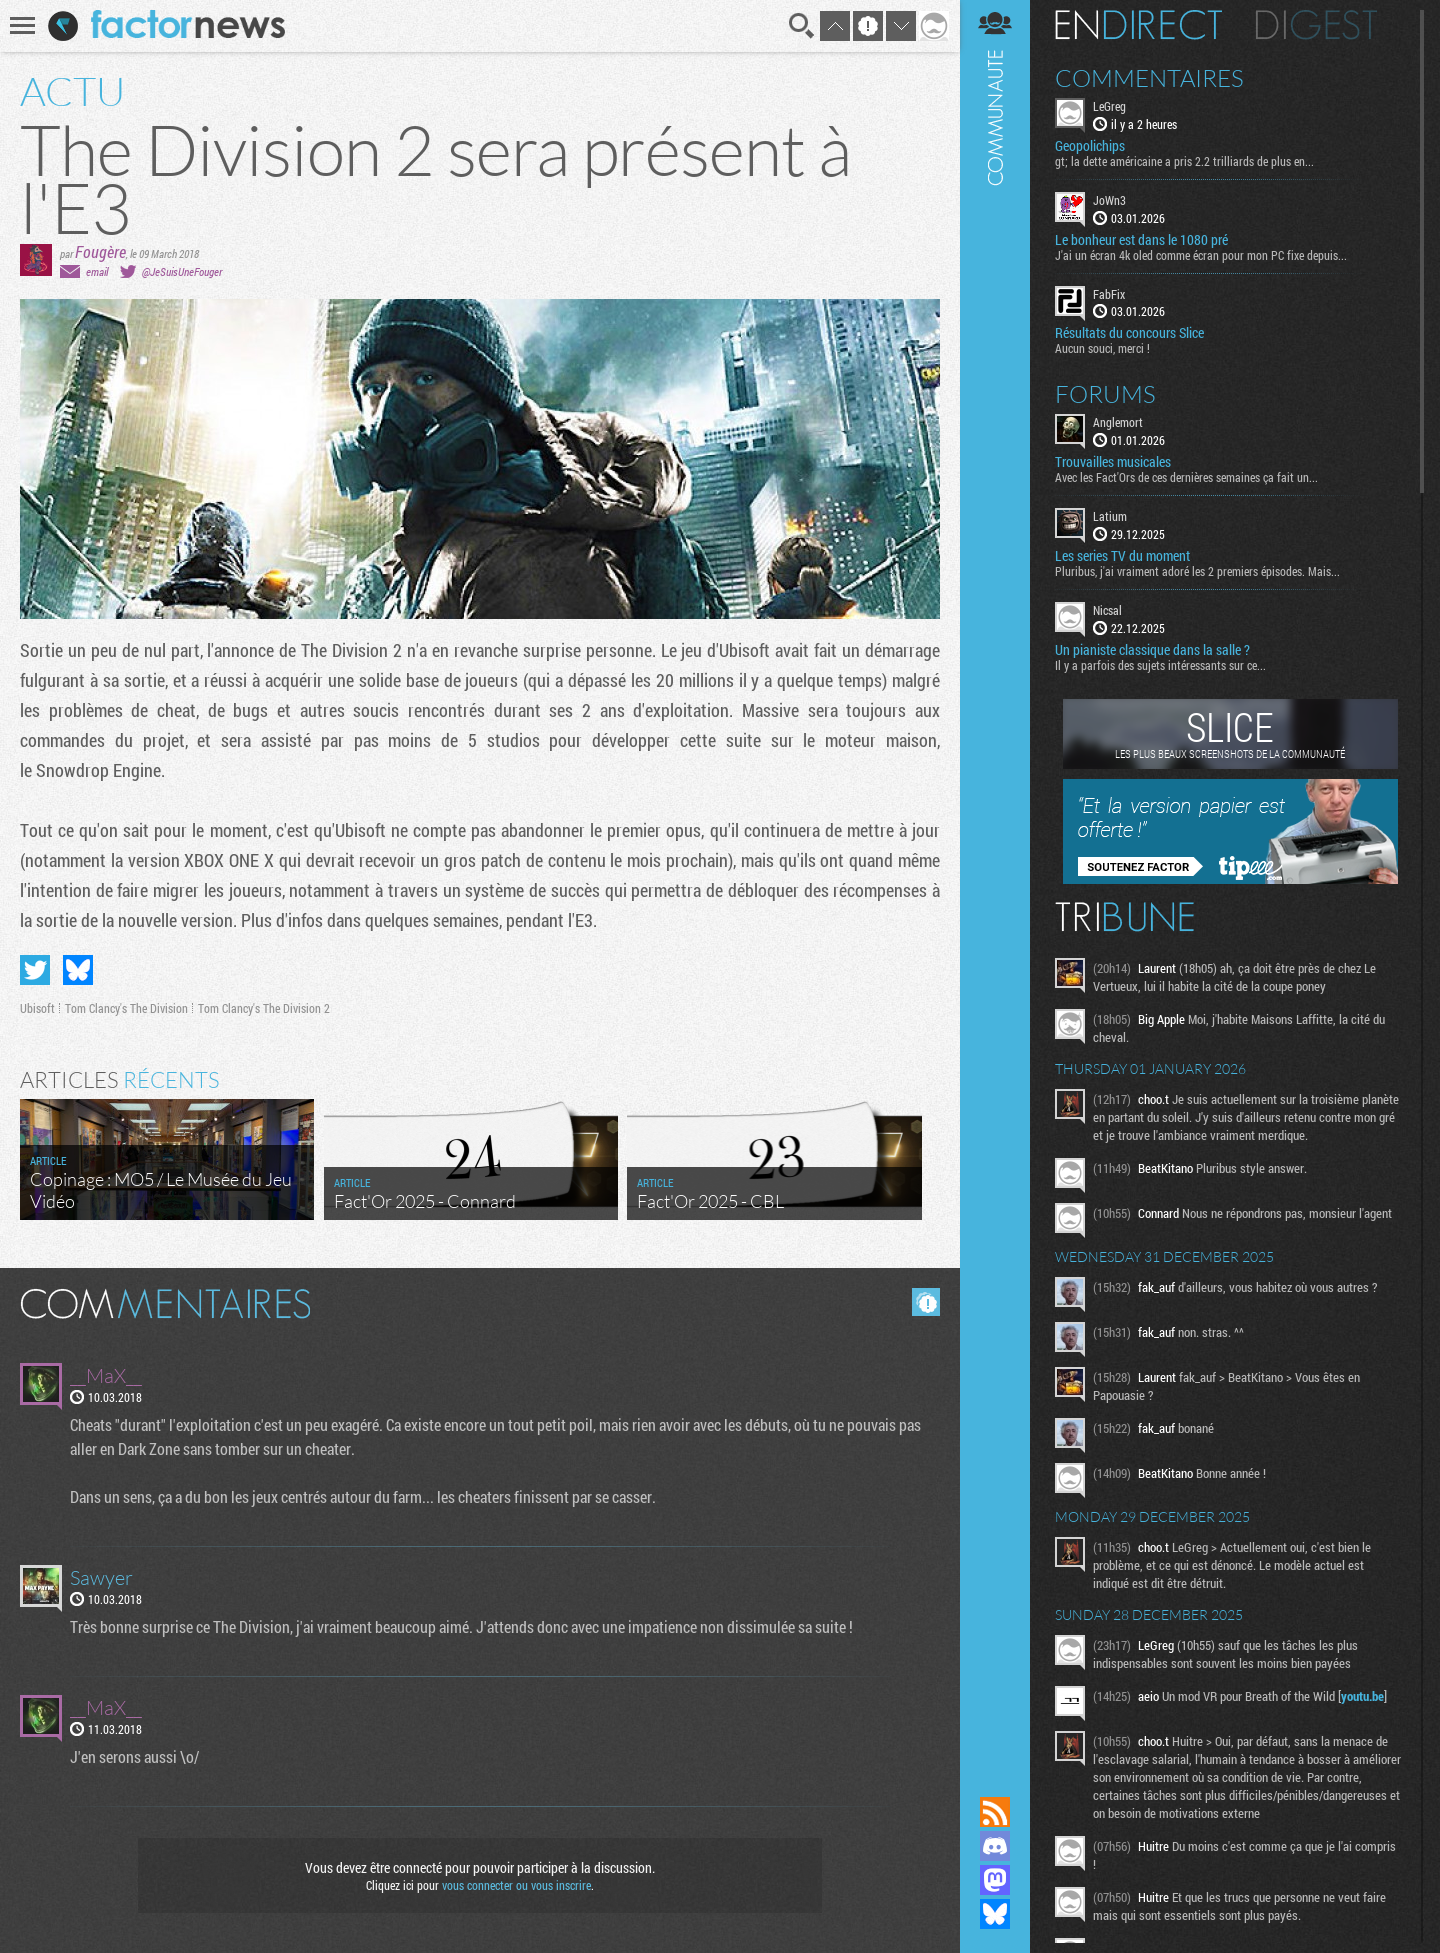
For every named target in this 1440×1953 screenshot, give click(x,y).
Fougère (100, 251)
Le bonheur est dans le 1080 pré (1141, 240)
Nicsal (1107, 610)
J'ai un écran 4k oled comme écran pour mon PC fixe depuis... (1201, 255)
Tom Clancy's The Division (126, 1008)
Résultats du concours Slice (1129, 333)
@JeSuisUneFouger (182, 271)
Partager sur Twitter (35, 970)
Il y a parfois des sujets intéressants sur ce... (1160, 665)
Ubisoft (37, 1008)
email (97, 271)
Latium (1110, 516)
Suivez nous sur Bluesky (995, 1914)
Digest (1316, 25)
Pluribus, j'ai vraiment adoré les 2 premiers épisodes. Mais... (1197, 571)
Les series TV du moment (1122, 556)
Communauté (995, 879)
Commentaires (1149, 78)
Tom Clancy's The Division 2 (264, 1008)
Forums (1105, 394)
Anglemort (1118, 422)
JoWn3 (1109, 200)
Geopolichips (1090, 146)
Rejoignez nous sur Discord (995, 1846)
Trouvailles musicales (1113, 462)
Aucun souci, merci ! (1102, 348)
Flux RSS (995, 1812)
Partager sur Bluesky (78, 970)
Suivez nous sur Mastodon (995, 1880)
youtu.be (1362, 1696)
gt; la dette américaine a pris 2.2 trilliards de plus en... (1184, 161)
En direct (1138, 25)
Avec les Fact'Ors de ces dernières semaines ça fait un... (1186, 477)
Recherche (802, 26)
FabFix (1109, 294)
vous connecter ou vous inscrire (516, 1885)
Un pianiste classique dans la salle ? (1152, 650)
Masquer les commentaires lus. (926, 1302)
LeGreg (1109, 106)
